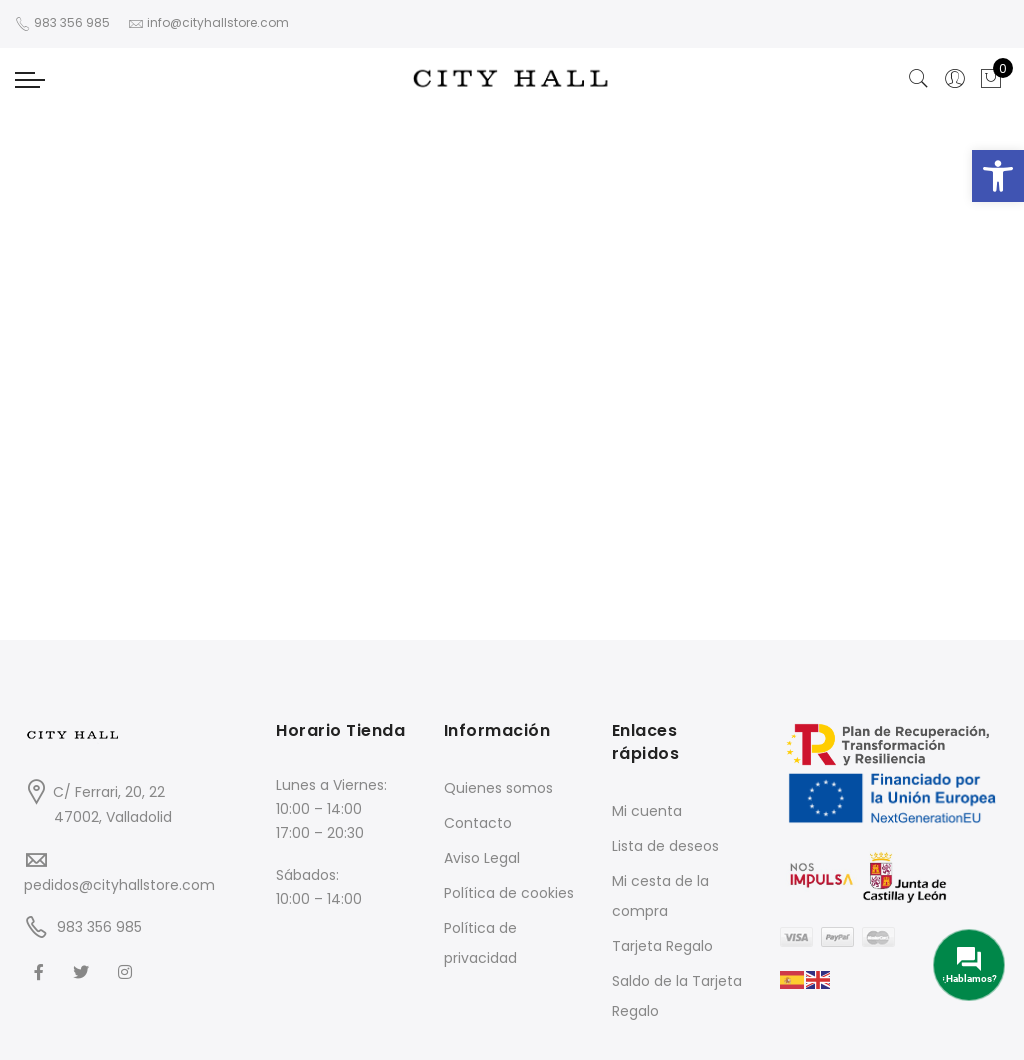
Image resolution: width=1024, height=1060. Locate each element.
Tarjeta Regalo (662, 946)
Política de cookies (509, 893)
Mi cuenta (647, 811)
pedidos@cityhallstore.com (119, 885)
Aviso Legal (482, 858)
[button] (998, 176)
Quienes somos (498, 788)
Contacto (478, 823)
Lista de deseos (665, 846)
